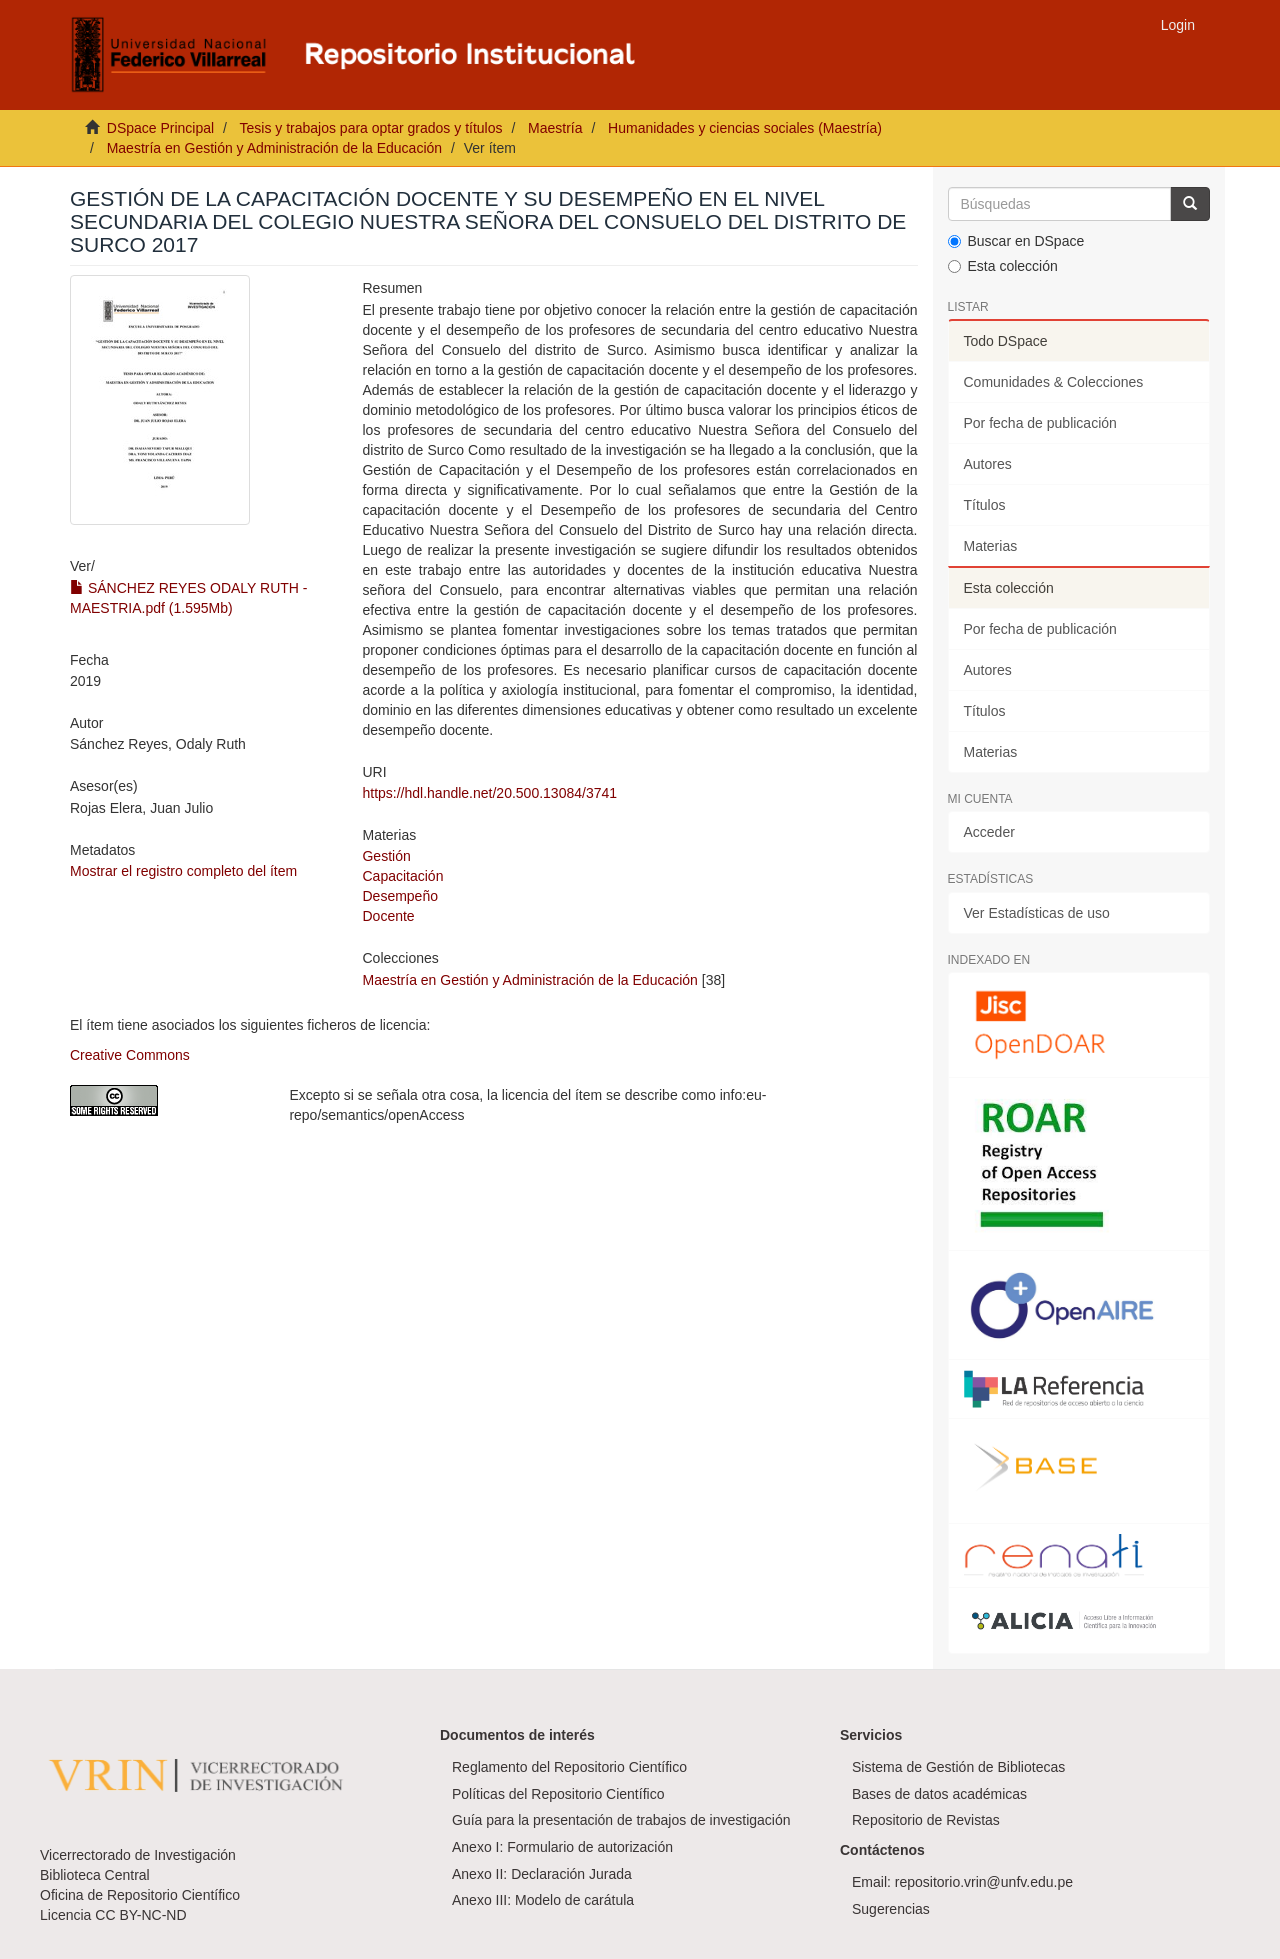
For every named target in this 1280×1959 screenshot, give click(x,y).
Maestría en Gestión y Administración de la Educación (274, 148)
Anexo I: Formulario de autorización (562, 1847)
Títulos (985, 505)
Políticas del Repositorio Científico (558, 1794)
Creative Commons (130, 1055)
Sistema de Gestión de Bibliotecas (958, 1767)
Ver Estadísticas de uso (1037, 913)
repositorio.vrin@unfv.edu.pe (984, 1882)
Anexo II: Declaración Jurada (542, 1874)
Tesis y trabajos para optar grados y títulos (370, 128)
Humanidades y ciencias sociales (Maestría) (745, 128)
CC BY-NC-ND (140, 1915)
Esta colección (1003, 266)
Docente (388, 916)
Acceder (989, 832)
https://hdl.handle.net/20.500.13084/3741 (489, 793)
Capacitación (402, 876)
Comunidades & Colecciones (1054, 382)
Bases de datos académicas (939, 1794)
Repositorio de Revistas (926, 1820)
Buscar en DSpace (1016, 241)
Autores (988, 464)
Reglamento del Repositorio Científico (569, 1767)
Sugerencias (891, 1909)
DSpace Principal (160, 128)
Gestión (386, 856)
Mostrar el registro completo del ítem (183, 871)
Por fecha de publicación (1040, 423)
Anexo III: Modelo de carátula (543, 1900)
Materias (991, 546)
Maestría (555, 128)
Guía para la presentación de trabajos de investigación (621, 1820)
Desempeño (400, 896)
